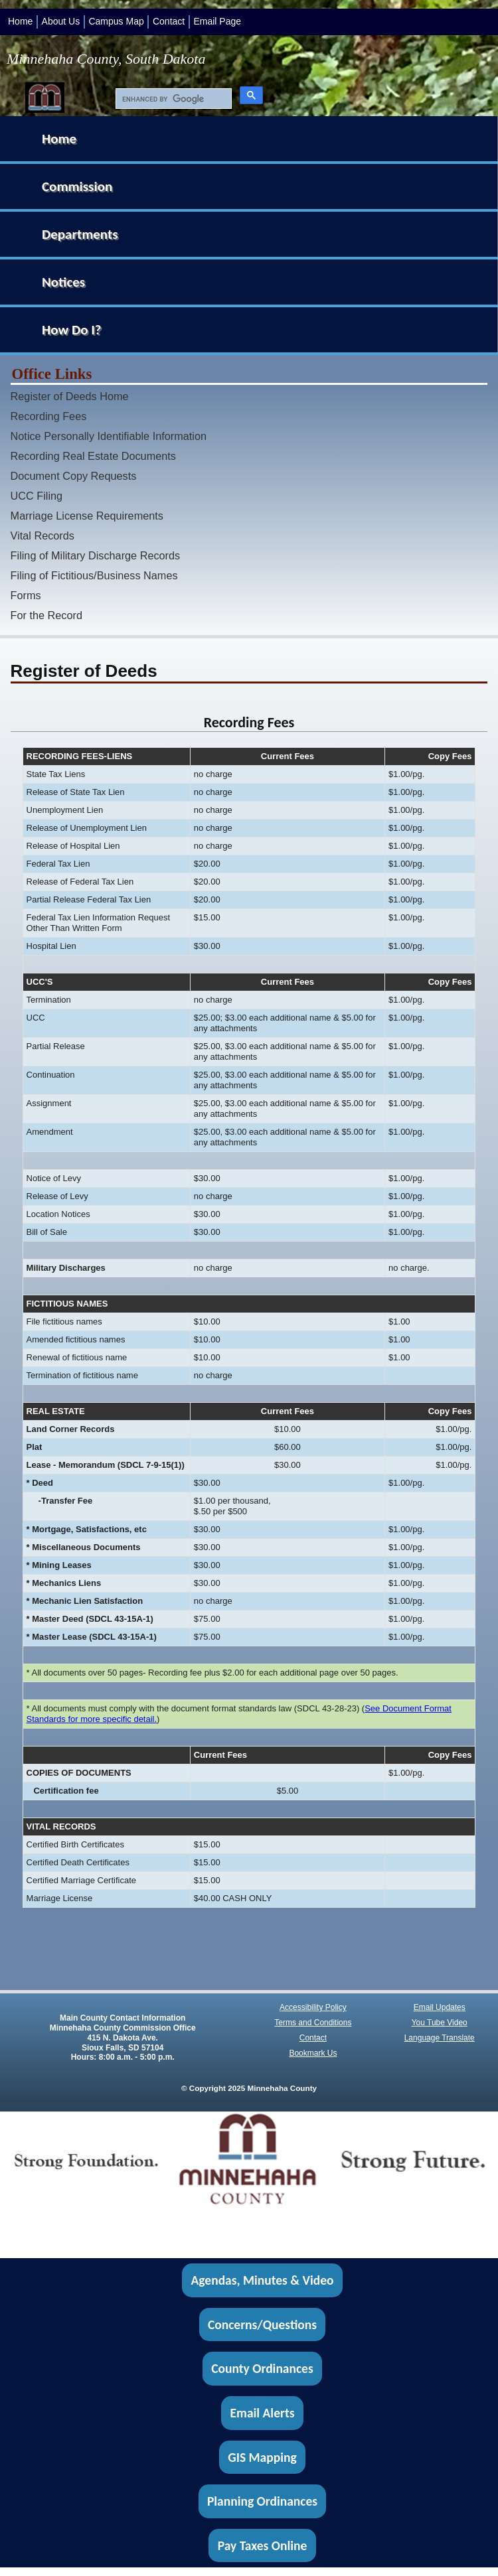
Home (20, 21)
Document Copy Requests (74, 476)
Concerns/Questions (262, 2324)
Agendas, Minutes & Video (262, 2280)
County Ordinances (262, 2369)
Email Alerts (262, 2413)
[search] (170, 99)
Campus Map (115, 21)
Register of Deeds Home (70, 396)
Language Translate (439, 2037)
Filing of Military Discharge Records (96, 555)
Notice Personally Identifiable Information (109, 436)
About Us (61, 21)
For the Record (46, 615)
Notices (63, 282)
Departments (80, 234)
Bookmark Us (313, 2053)
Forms (26, 595)
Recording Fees (49, 416)
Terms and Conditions (312, 2022)
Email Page (217, 21)
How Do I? (72, 329)
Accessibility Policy (313, 2007)
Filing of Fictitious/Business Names (94, 575)
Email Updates (439, 2007)
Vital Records (42, 535)
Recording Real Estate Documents (93, 456)
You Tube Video (439, 2022)
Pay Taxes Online (262, 2545)
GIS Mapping (262, 2457)
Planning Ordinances (262, 2501)
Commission (77, 186)
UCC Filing (37, 496)
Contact (169, 21)
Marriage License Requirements (87, 516)
